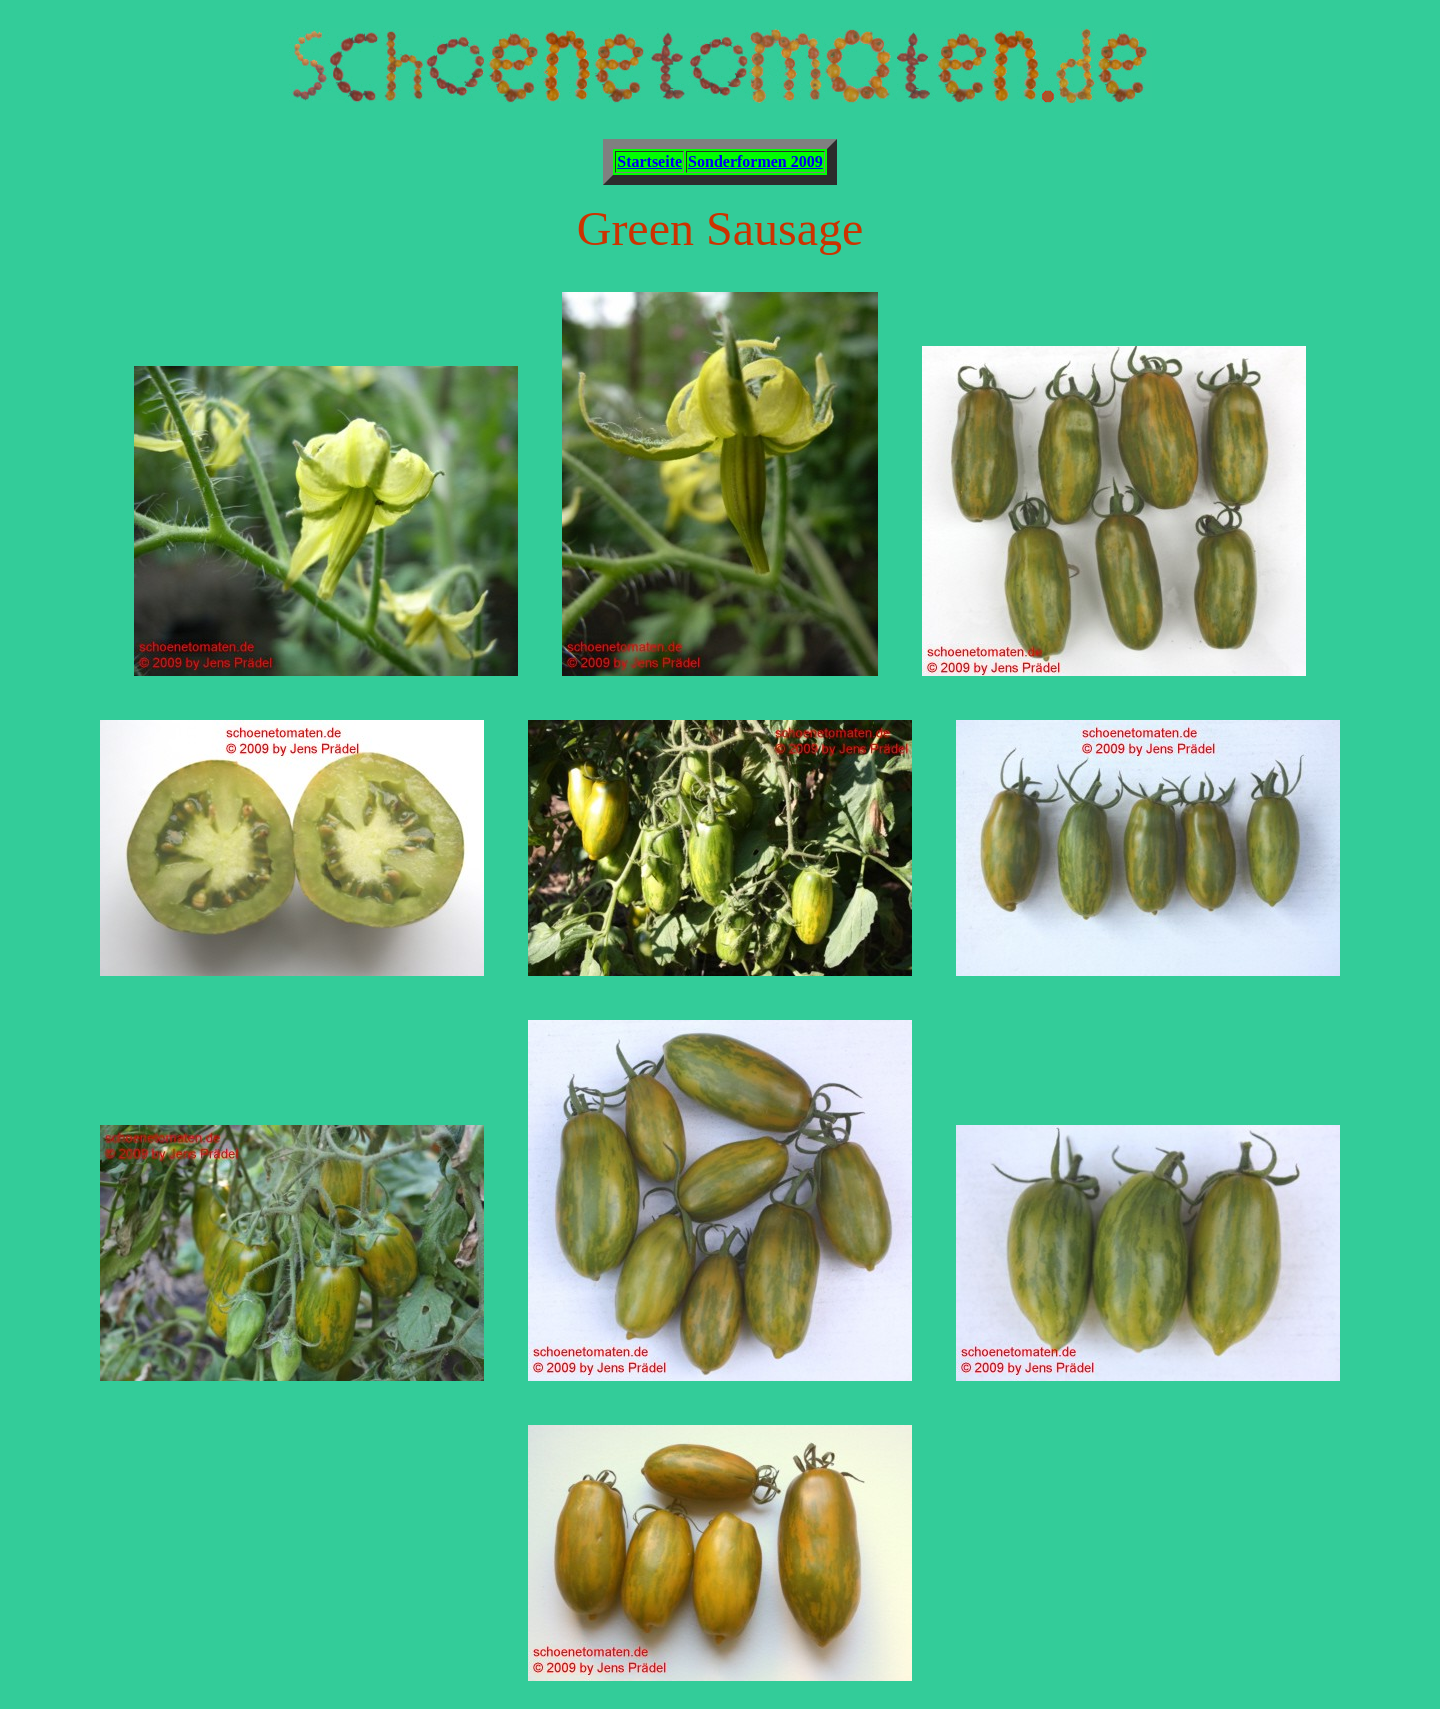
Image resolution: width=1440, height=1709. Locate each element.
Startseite (649, 161)
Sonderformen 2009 (755, 161)
